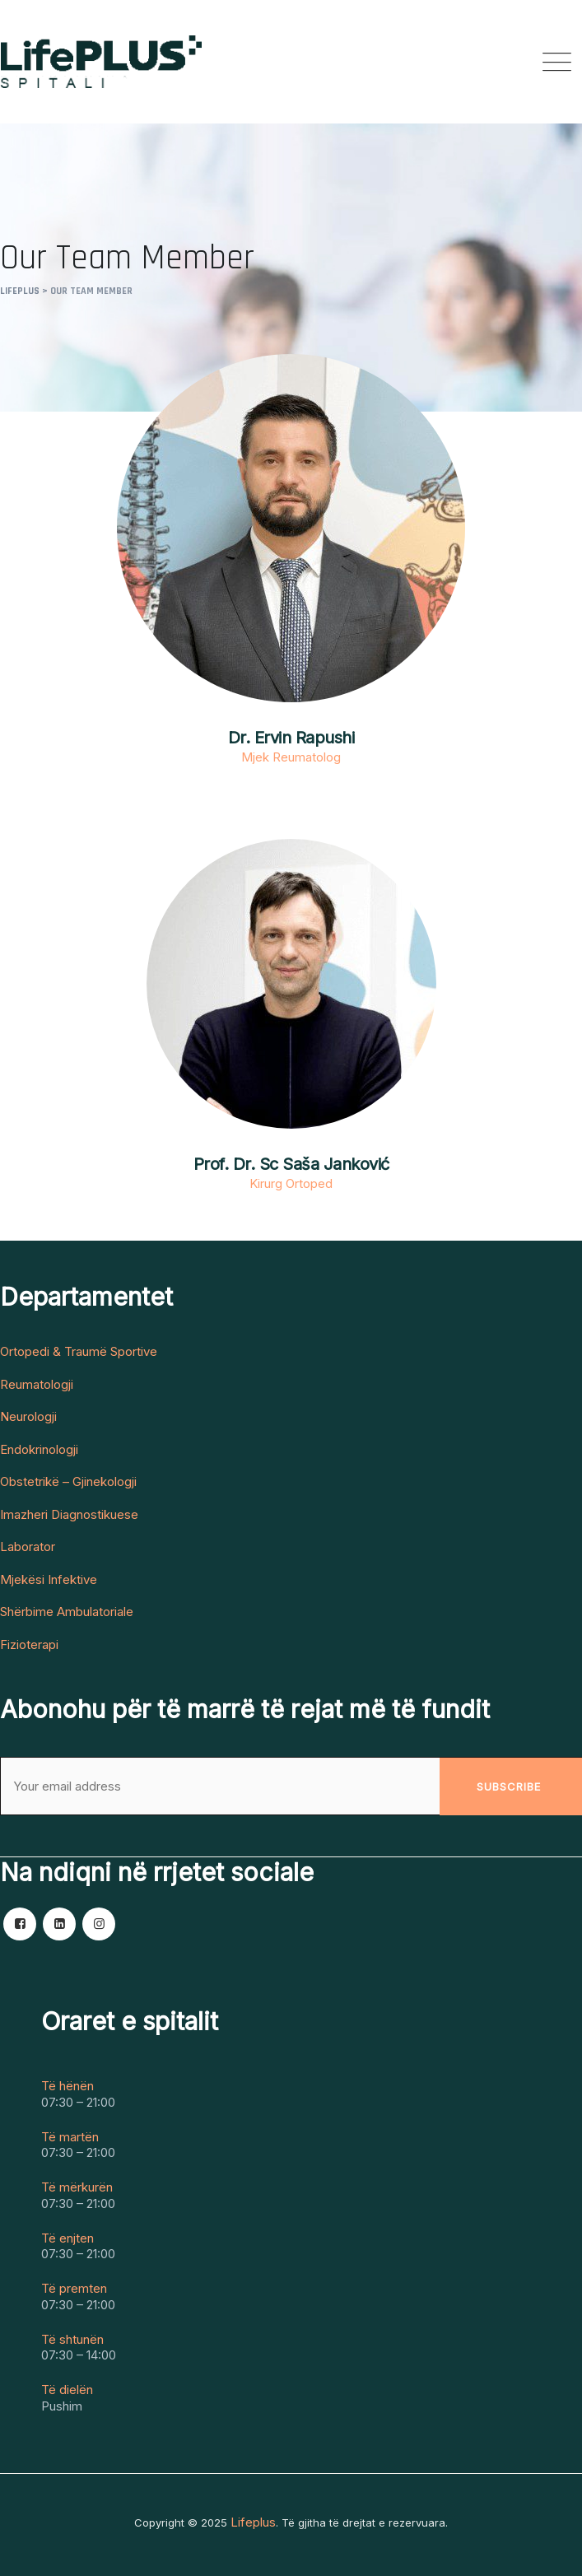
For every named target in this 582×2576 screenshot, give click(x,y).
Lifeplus (253, 2522)
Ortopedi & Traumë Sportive (78, 1351)
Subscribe (509, 1786)
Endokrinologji (39, 1449)
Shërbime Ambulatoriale (66, 1612)
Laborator (27, 1547)
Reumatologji (36, 1384)
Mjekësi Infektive (48, 1579)
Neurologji (28, 1416)
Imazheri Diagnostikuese (69, 1514)
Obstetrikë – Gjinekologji (68, 1481)
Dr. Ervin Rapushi (291, 738)
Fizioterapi (29, 1644)
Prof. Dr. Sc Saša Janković (291, 1164)
